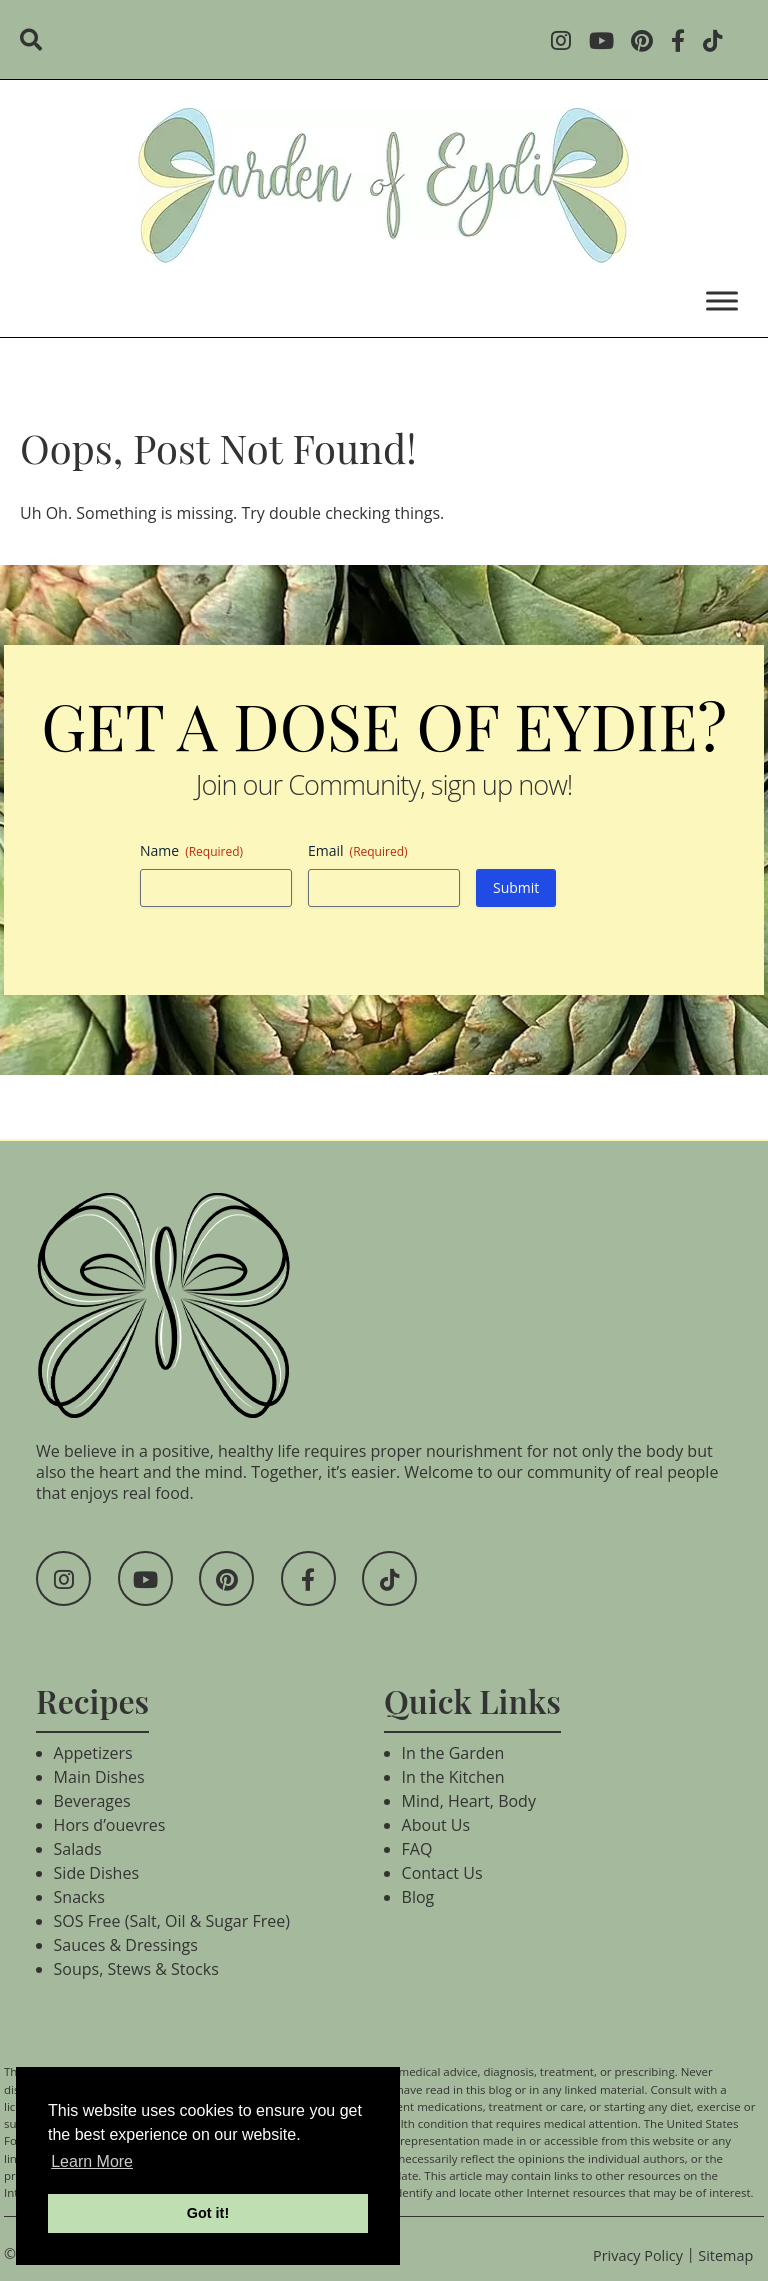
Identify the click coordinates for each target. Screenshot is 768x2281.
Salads (78, 1849)
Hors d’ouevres (110, 1825)
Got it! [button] (208, 2213)
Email (358, 850)
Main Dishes (99, 1777)
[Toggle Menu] (722, 300)
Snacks (79, 1897)
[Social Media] (567, 42)
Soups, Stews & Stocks (136, 1969)
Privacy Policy (638, 2255)
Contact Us (442, 1873)
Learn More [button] (92, 2161)
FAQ (417, 1849)
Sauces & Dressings (126, 1945)
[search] (37, 42)
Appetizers (93, 1753)
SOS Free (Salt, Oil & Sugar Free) (172, 1921)
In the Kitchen (453, 1777)
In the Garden (453, 1753)
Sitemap (725, 2255)
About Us (436, 1825)
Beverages (92, 1801)
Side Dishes (96, 1873)
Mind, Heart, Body (469, 1801)
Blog (418, 1897)
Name (191, 850)
